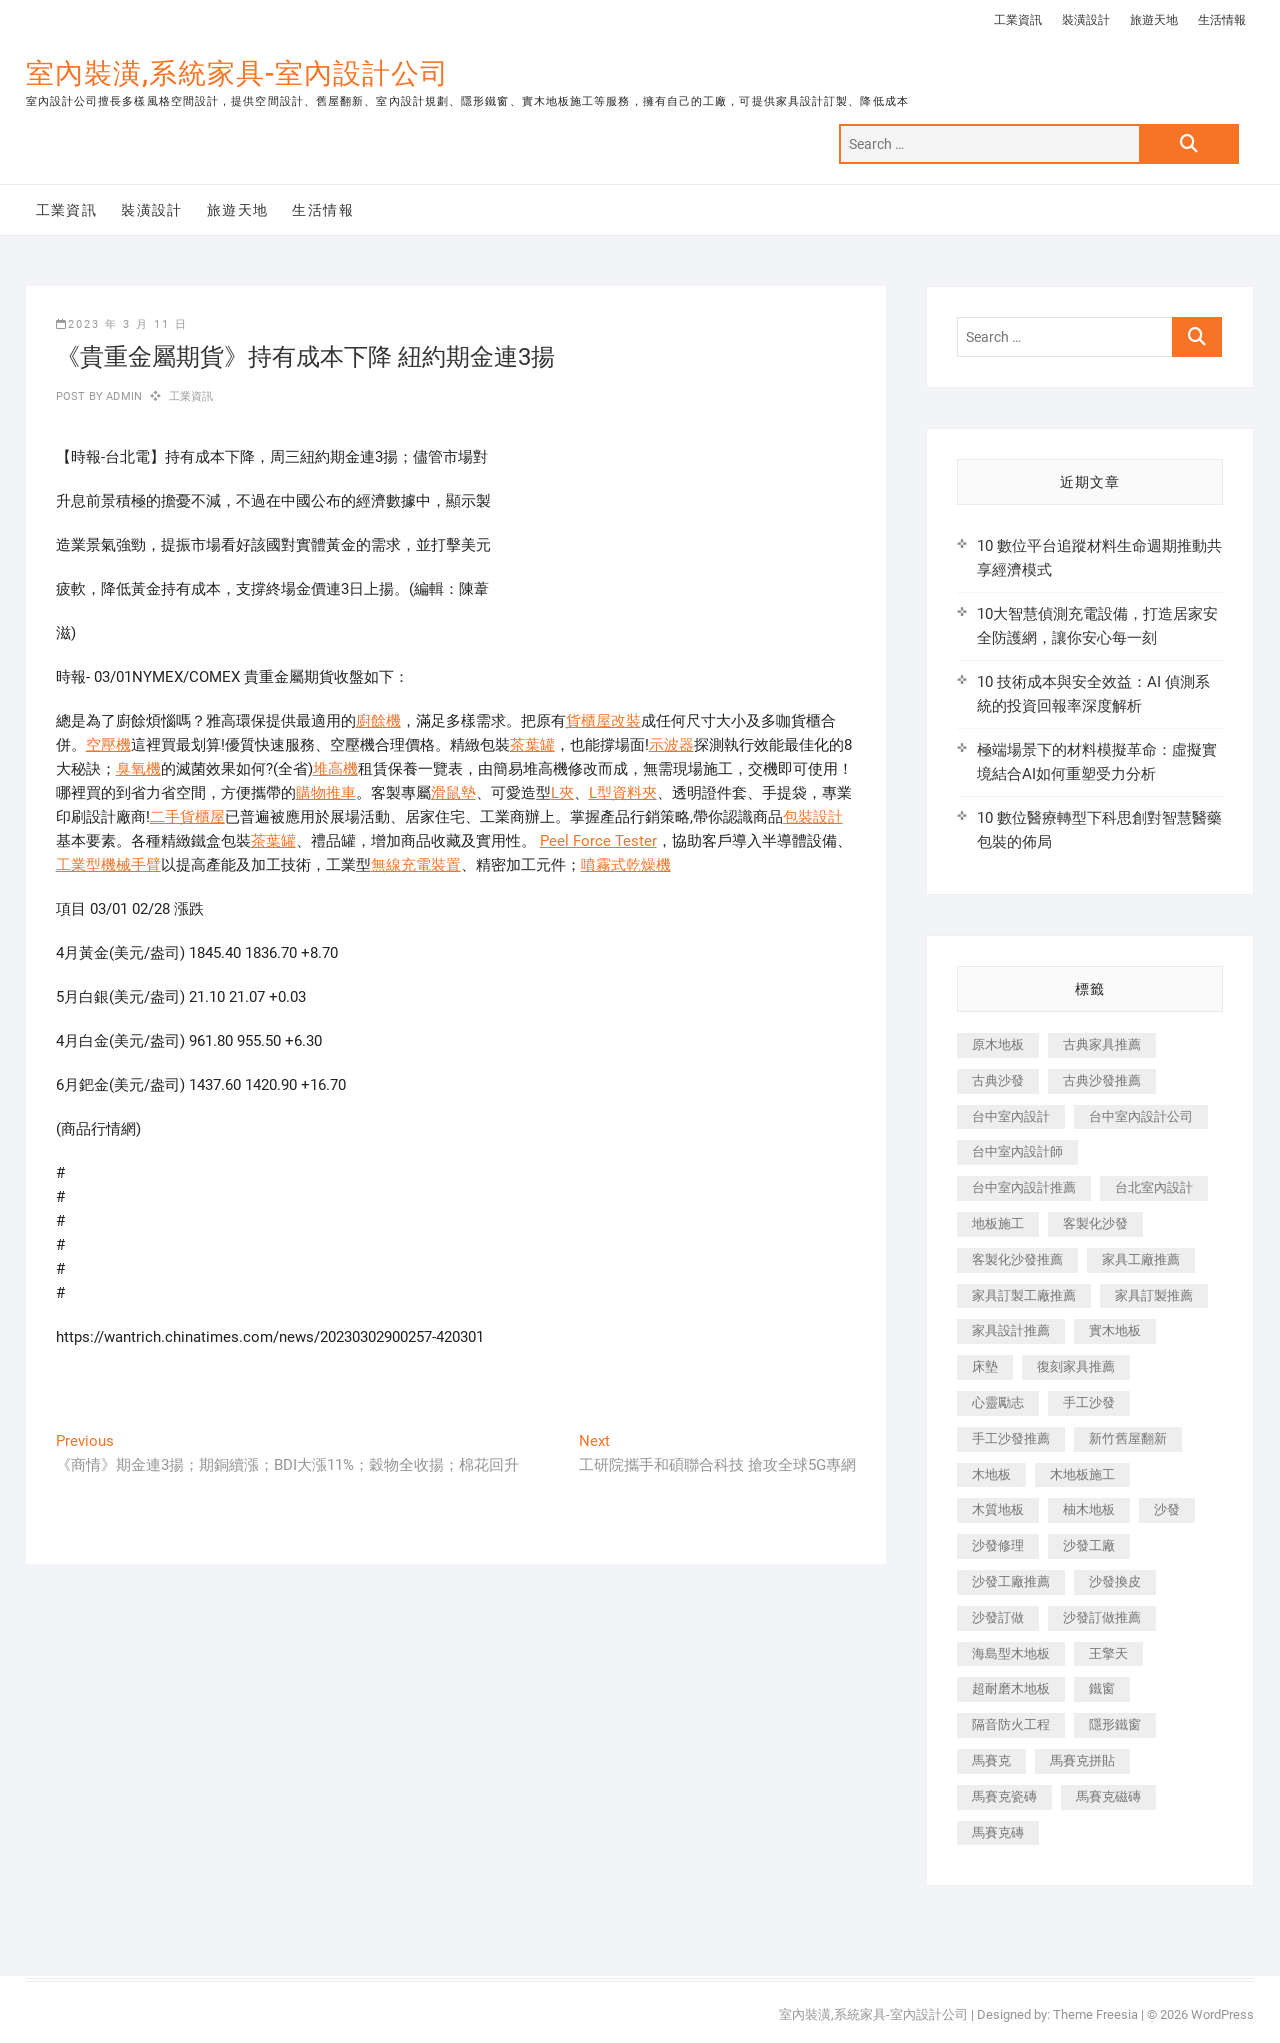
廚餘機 (378, 721)
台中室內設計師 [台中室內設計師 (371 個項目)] (1017, 1151)
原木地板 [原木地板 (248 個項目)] (998, 1044)
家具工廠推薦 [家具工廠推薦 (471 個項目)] (1141, 1259)
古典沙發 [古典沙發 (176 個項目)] (998, 1080)
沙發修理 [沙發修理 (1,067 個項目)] (998, 1545)
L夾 (562, 793)
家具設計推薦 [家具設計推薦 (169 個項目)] (1011, 1330)
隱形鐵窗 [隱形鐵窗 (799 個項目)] (1115, 1724)
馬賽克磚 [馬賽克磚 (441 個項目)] (998, 1832)
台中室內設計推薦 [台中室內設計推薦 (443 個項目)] (1024, 1187)
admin (122, 396)
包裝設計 (813, 817)
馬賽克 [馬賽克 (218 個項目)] (991, 1760)
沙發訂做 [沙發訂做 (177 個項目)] (998, 1617)
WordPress (1222, 2014)
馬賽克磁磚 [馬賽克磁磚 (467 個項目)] (1108, 1796)
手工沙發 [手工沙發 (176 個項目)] (1089, 1402)
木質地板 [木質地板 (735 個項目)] (998, 1509)
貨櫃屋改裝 (603, 721)
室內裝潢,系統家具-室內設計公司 (237, 73)
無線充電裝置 (416, 865)
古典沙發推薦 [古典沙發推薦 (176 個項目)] (1102, 1080)
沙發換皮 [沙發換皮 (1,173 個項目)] (1115, 1581)
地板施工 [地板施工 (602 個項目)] (998, 1223)
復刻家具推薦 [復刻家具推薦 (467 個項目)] (1076, 1366)
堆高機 (335, 769)
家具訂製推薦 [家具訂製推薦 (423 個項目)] (1154, 1295)
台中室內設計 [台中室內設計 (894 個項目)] (1011, 1116)
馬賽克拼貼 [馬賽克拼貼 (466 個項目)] (1082, 1760)
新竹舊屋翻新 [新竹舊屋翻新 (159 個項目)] (1128, 1438)
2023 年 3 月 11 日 (122, 324)
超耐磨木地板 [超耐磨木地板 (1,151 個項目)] (1011, 1688)
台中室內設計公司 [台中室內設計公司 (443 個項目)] (1141, 1116)
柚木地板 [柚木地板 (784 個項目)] (1089, 1509)
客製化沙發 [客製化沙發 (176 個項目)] (1095, 1223)
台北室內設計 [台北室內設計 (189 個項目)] (1154, 1187)
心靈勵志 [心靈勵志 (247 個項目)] (998, 1402)
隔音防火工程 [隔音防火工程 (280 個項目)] (1011, 1724)
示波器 (671, 745)
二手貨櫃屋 (187, 817)
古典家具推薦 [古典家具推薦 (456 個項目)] (1102, 1044)
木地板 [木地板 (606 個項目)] (991, 1474)
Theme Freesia (1095, 2014)
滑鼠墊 (453, 793)
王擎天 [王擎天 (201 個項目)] (1108, 1653)
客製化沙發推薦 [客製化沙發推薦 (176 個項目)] (1017, 1259)
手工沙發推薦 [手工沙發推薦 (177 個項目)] (1011, 1438)
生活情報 (1222, 20)
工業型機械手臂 (108, 865)
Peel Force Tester (598, 841)
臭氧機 (138, 769)
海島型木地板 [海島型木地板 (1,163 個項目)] (1011, 1653)
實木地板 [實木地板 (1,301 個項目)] (1115, 1330)
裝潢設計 (1086, 20)
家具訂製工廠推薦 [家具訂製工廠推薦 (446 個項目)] (1024, 1295)
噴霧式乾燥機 (626, 865)
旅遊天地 (1154, 20)
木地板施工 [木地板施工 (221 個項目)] (1082, 1474)
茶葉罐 (532, 745)
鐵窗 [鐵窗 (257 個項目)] (1102, 1688)
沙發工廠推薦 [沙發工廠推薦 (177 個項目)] (1011, 1581)
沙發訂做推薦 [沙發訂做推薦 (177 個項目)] (1102, 1617)
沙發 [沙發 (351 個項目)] (1167, 1509)
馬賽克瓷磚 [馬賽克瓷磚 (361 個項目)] (1004, 1796)
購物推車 (326, 793)
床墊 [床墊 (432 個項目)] (985, 1366)
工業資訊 (1018, 20)
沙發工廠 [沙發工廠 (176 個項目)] (1089, 1545)
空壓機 (108, 745)
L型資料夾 (623, 793)
